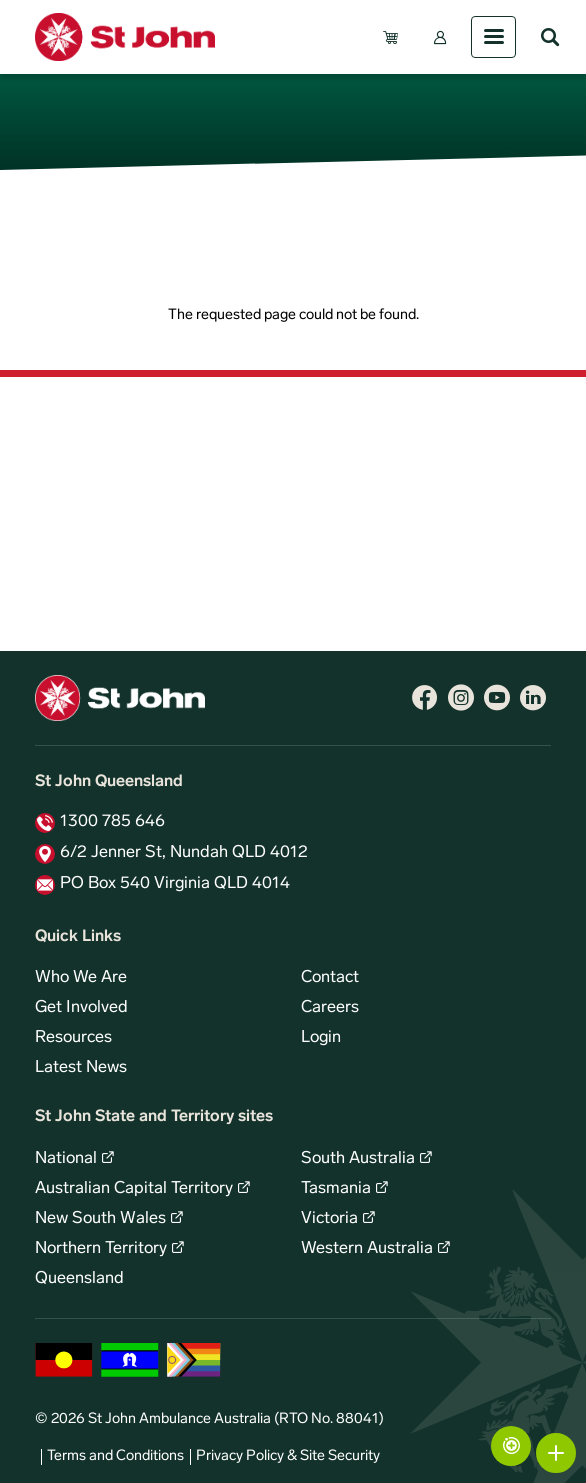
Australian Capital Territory (134, 1189)
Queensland (79, 1279)
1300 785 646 (112, 822)
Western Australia (367, 1249)
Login (321, 1038)
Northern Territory (101, 1249)
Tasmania (336, 1189)
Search (550, 37)
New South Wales (100, 1219)
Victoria (329, 1219)
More (556, 1453)
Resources (73, 1038)
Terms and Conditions (115, 1456)
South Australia (358, 1159)
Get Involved (81, 1008)
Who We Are (81, 978)
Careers (330, 1008)
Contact (330, 978)
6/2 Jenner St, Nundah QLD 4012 (184, 853)
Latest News (81, 1068)
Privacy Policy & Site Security (288, 1456)
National (66, 1159)
